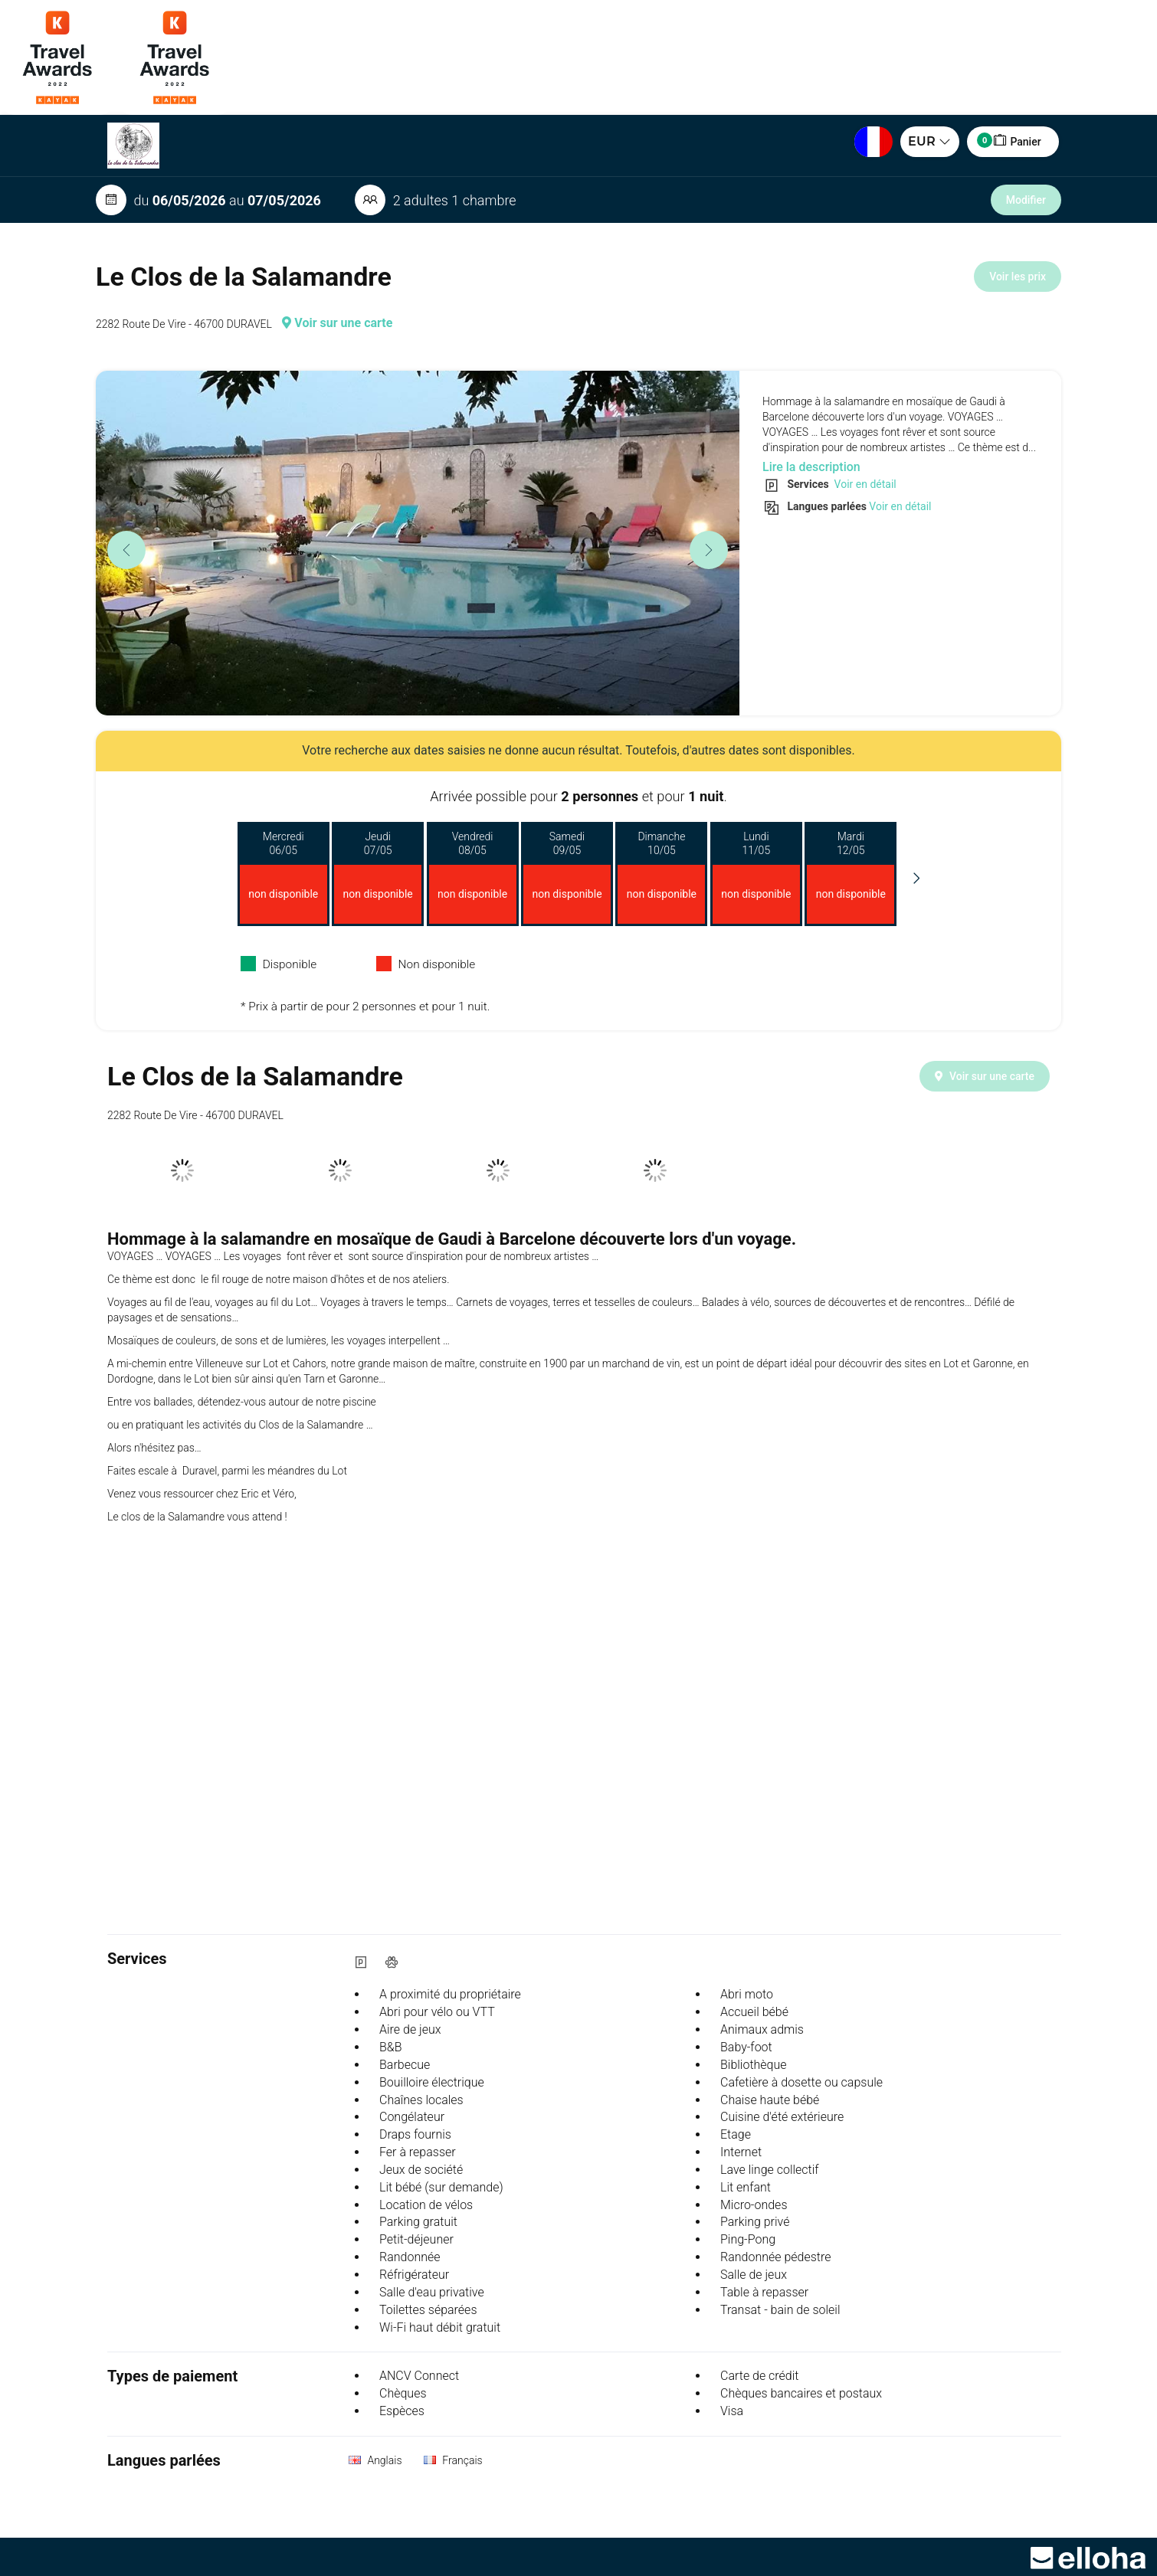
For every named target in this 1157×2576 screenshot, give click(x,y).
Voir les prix (1017, 276)
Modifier (1026, 200)
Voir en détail (863, 484)
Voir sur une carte (337, 323)
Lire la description (811, 467)
